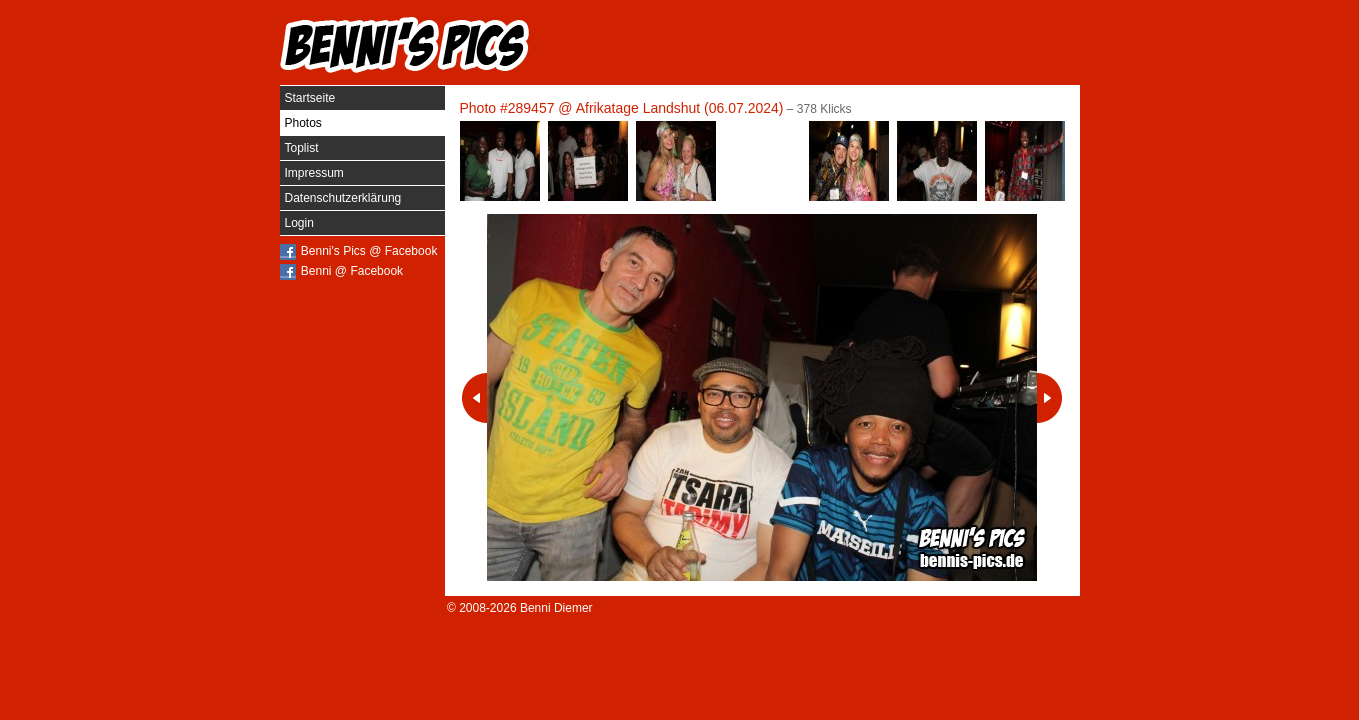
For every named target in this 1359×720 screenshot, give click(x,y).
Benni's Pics (405, 45)
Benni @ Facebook (352, 271)
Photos (303, 123)
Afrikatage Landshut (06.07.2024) (680, 108)
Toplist (302, 148)
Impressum (314, 173)
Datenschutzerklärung (343, 198)
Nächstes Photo (1049, 398)
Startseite (310, 98)
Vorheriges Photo (474, 398)
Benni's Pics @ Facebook (369, 251)
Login (299, 223)
